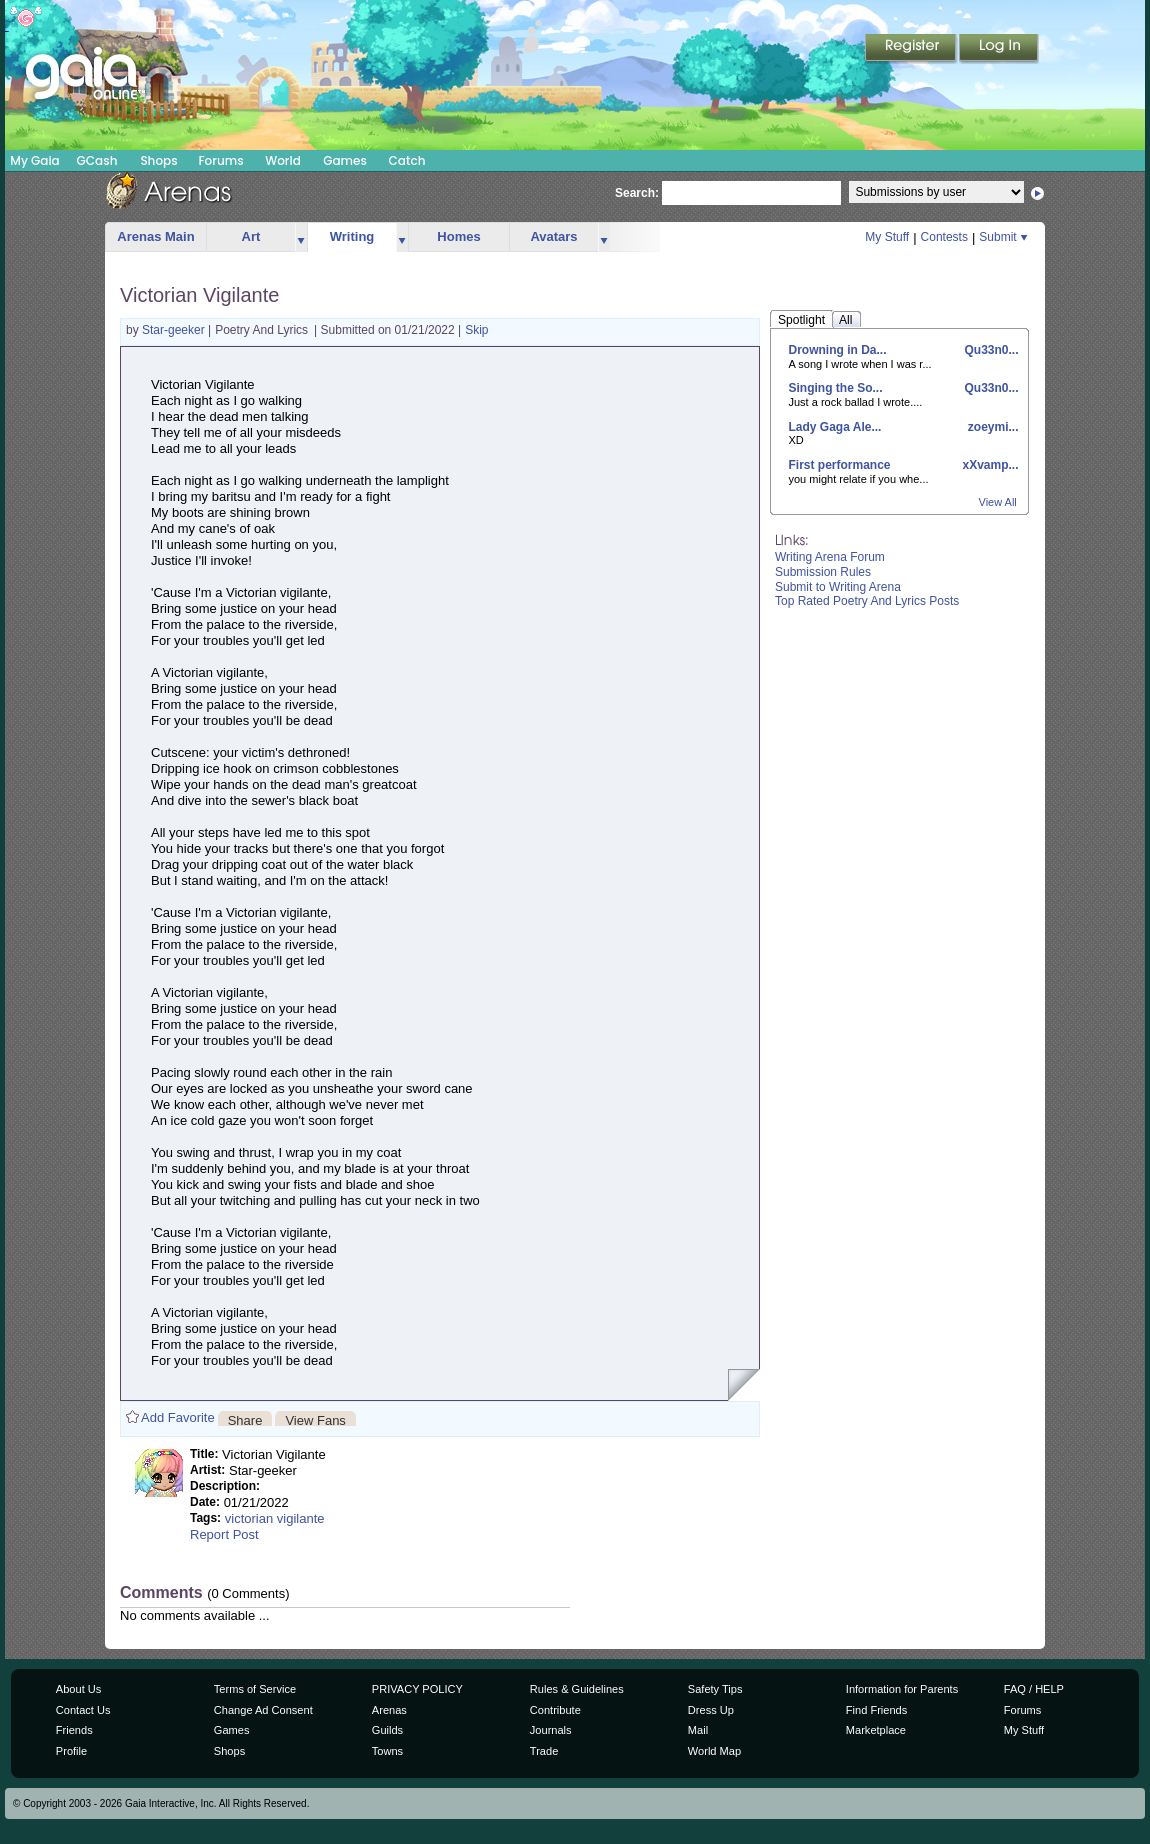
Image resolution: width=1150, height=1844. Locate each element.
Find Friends (876, 1710)
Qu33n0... (989, 350)
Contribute (555, 1710)
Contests (944, 237)
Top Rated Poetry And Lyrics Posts (867, 601)
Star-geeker (175, 330)
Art (251, 236)
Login (999, 49)
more (301, 237)
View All (998, 502)
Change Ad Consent (263, 1710)
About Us (78, 1689)
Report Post (224, 1534)
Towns (387, 1751)
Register (912, 49)
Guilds (387, 1730)
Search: (637, 193)
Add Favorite (178, 1417)
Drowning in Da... (838, 350)
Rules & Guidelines (577, 1689)
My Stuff (887, 237)
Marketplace (876, 1730)
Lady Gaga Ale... (835, 427)
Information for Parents (902, 1689)
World (283, 160)
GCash (97, 160)
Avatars (553, 236)
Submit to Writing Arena (838, 587)
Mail (698, 1730)
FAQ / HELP (1034, 1689)
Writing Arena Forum (830, 557)
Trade (544, 1751)
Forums (220, 160)
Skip (476, 330)
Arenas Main (155, 236)
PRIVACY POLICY (417, 1689)
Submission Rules (823, 572)
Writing (352, 236)
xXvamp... (988, 465)
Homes (458, 236)
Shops (158, 160)
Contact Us (83, 1710)
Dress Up (711, 1710)
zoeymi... (991, 427)
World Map (714, 1751)
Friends (74, 1730)
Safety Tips (715, 1689)
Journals (551, 1730)
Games (345, 160)
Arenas (389, 1710)
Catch (407, 160)
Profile (71, 1751)
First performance (840, 465)
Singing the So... (836, 388)
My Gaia (34, 160)
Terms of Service (255, 1689)
